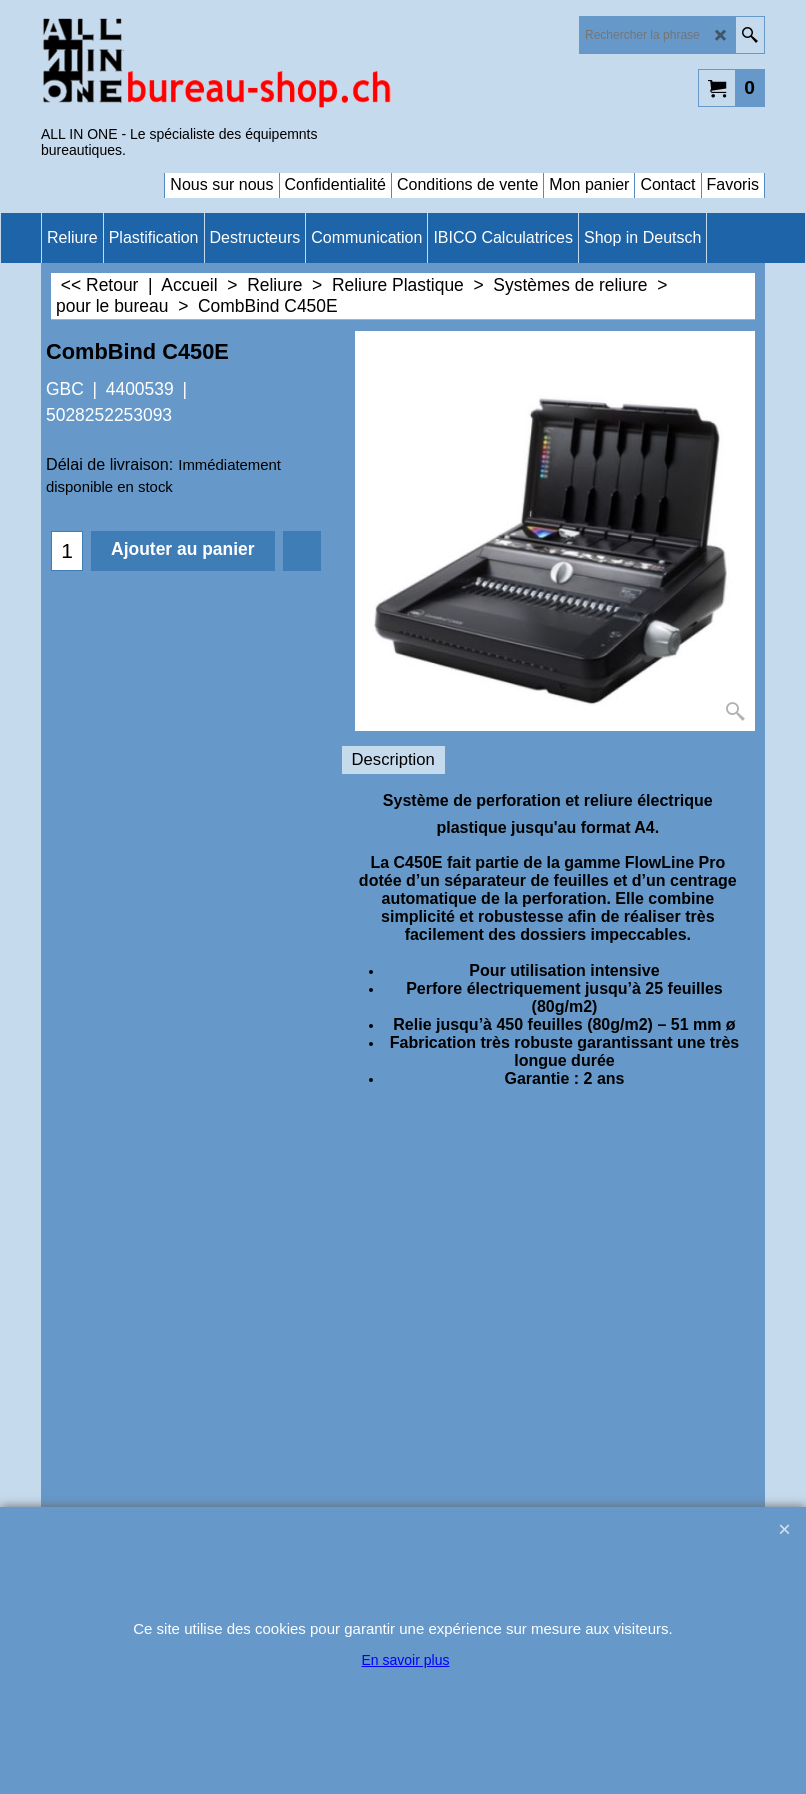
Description (393, 759)
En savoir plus (406, 1660)
